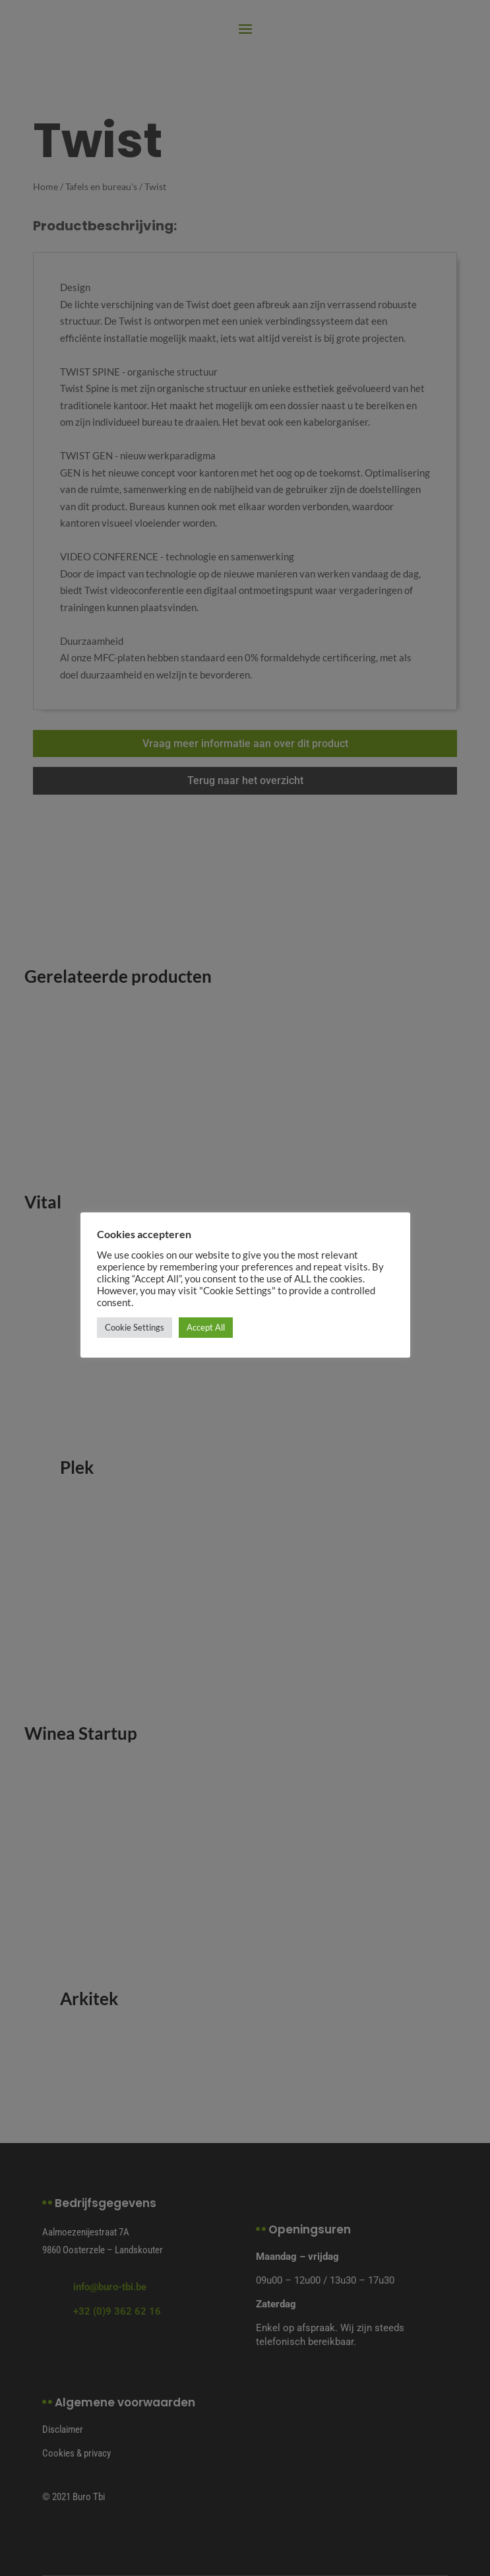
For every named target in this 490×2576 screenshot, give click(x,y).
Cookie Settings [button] (134, 1327)
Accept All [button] (206, 1327)
